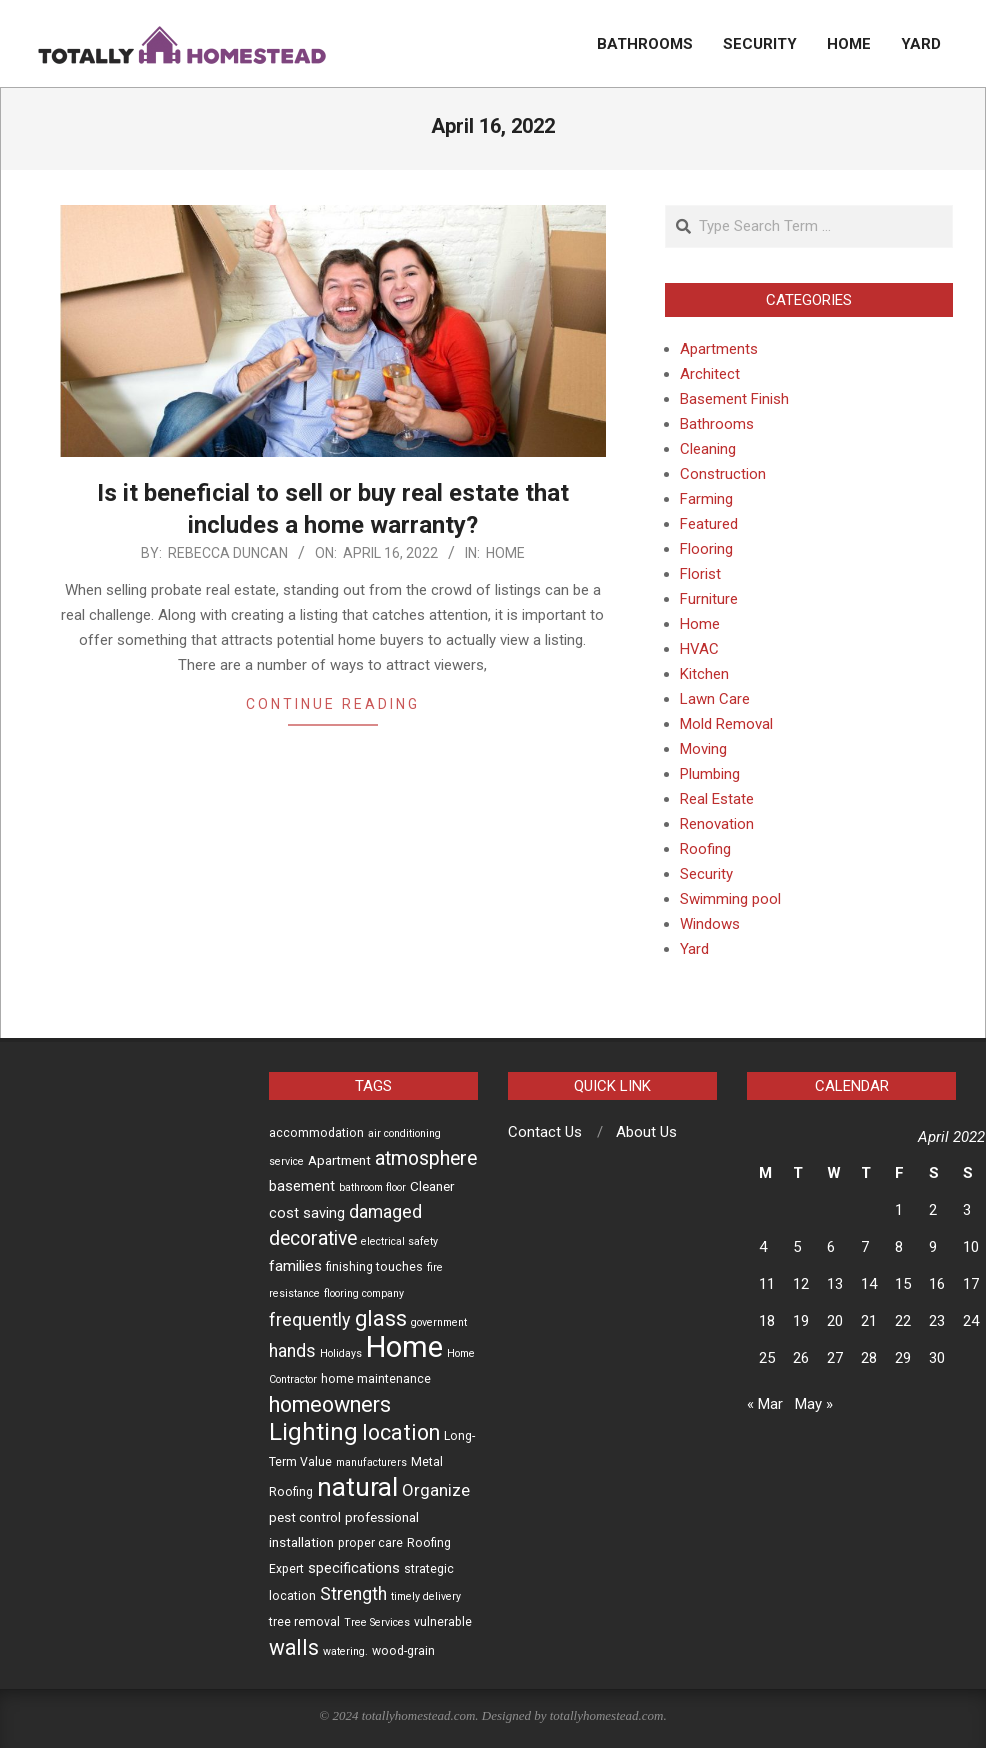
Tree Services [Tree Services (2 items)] (377, 1622)
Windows (710, 924)
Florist (700, 574)
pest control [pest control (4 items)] (305, 1517)
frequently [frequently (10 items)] (310, 1319)
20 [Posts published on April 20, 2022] (835, 1321)
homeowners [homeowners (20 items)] (330, 1404)
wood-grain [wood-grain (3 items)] (403, 1651)
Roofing (705, 849)
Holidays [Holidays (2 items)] (341, 1353)
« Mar (765, 1404)
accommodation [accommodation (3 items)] (316, 1133)
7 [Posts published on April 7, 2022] (865, 1247)
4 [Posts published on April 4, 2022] (763, 1247)
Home (505, 553)
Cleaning (708, 449)
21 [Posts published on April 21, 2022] (869, 1321)
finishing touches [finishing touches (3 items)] (374, 1267)
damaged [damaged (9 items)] (385, 1212)
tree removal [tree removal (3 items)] (304, 1622)
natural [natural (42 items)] (357, 1487)
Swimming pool (730, 899)
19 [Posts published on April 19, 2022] (801, 1321)
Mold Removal (726, 724)
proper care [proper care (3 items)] (370, 1543)
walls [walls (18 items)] (294, 1647)
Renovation (717, 824)
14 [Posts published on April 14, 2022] (869, 1284)
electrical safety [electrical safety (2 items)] (399, 1241)
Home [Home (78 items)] (404, 1347)
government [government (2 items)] (439, 1322)
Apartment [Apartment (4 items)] (339, 1160)
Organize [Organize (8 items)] (436, 1490)
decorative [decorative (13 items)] (313, 1238)
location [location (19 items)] (401, 1432)
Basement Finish (734, 399)
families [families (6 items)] (295, 1266)
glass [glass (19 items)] (381, 1318)
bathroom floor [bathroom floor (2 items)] (372, 1187)
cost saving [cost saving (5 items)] (307, 1213)
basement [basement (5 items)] (302, 1186)
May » (814, 1404)
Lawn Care (715, 699)
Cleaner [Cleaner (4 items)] (432, 1186)
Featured (709, 524)
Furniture (709, 599)
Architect (710, 374)
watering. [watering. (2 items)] (345, 1651)
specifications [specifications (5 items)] (354, 1568)
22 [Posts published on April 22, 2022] (903, 1321)
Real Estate (717, 799)
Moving (703, 749)
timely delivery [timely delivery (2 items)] (426, 1596)
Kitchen (704, 674)
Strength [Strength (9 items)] (353, 1594)
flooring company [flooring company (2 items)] (364, 1293)
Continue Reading (333, 704)
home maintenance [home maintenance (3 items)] (376, 1379)
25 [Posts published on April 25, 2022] (767, 1358)
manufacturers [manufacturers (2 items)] (371, 1462)
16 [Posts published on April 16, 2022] (937, 1284)
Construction (723, 474)
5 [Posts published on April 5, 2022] (797, 1247)
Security (706, 874)
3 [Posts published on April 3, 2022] (967, 1210)
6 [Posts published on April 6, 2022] (831, 1247)
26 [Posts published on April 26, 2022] (801, 1358)
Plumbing (710, 774)
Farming (706, 499)
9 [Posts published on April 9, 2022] (933, 1247)
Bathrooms (717, 424)
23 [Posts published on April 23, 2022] (937, 1321)
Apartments (719, 349)
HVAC (699, 649)
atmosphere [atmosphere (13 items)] (426, 1158)
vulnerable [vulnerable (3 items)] (443, 1622)
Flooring (706, 549)
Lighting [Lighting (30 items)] (313, 1432)
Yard (694, 949)
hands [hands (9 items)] (292, 1351)
